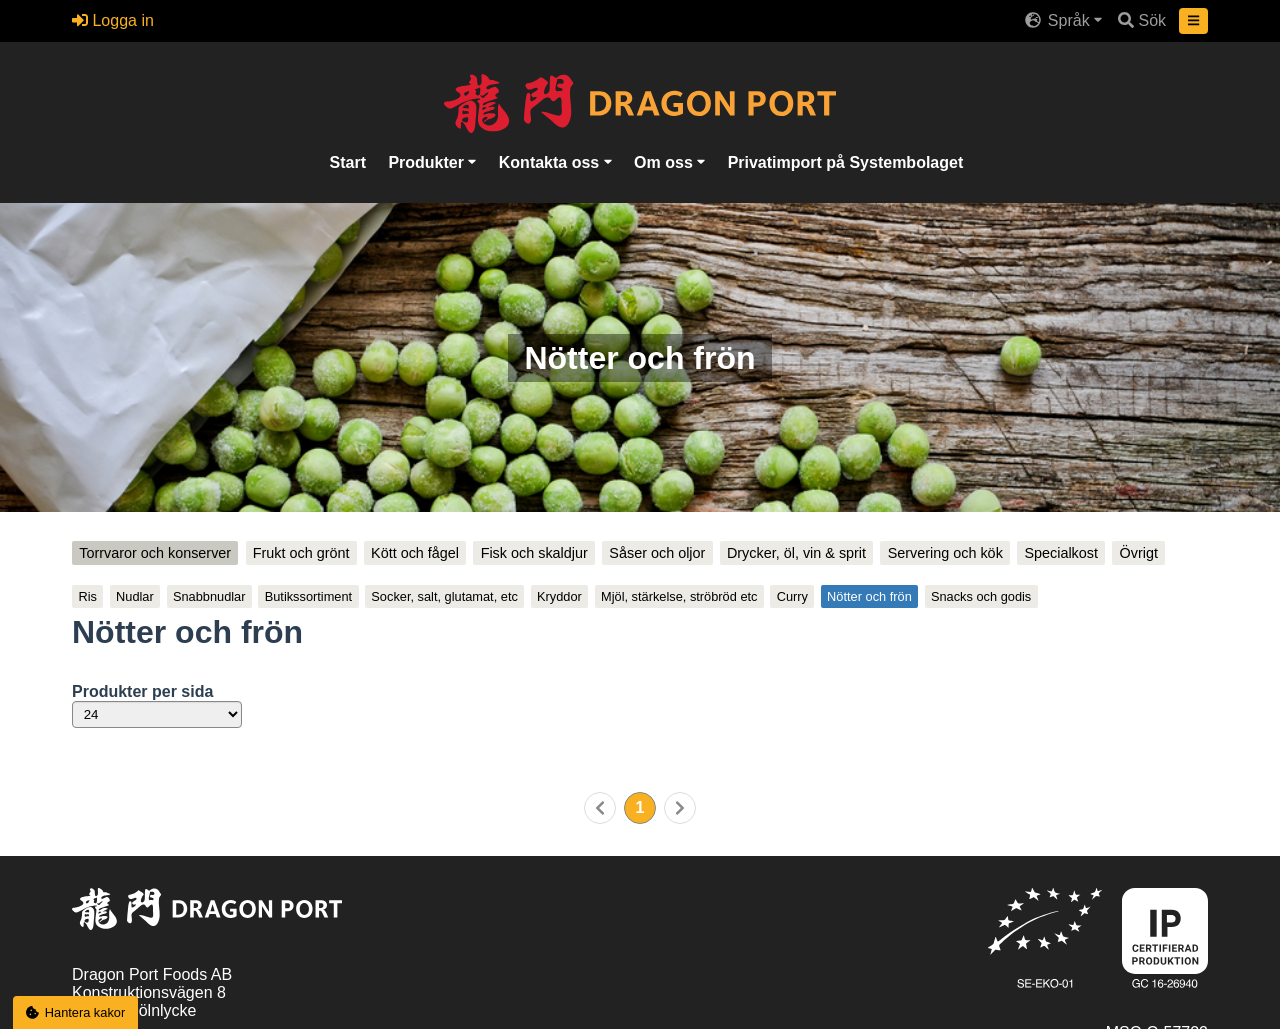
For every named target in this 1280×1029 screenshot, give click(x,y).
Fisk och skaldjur (534, 553)
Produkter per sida (142, 691)
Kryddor (559, 596)
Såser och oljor (657, 553)
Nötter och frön (869, 596)
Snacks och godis (981, 596)
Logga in (113, 20)
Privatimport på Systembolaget (846, 161)
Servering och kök (945, 553)
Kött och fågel (415, 553)
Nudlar (135, 596)
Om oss (665, 161)
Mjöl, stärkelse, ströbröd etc (679, 596)
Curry (792, 596)
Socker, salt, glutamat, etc (444, 596)
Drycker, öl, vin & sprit (796, 553)
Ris (87, 596)
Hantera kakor (76, 1012)
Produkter (428, 161)
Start (348, 161)
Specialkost (1061, 553)
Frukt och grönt (301, 553)
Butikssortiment (308, 596)
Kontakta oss (551, 161)
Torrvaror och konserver (155, 553)
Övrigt (1139, 553)
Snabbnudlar (209, 596)
